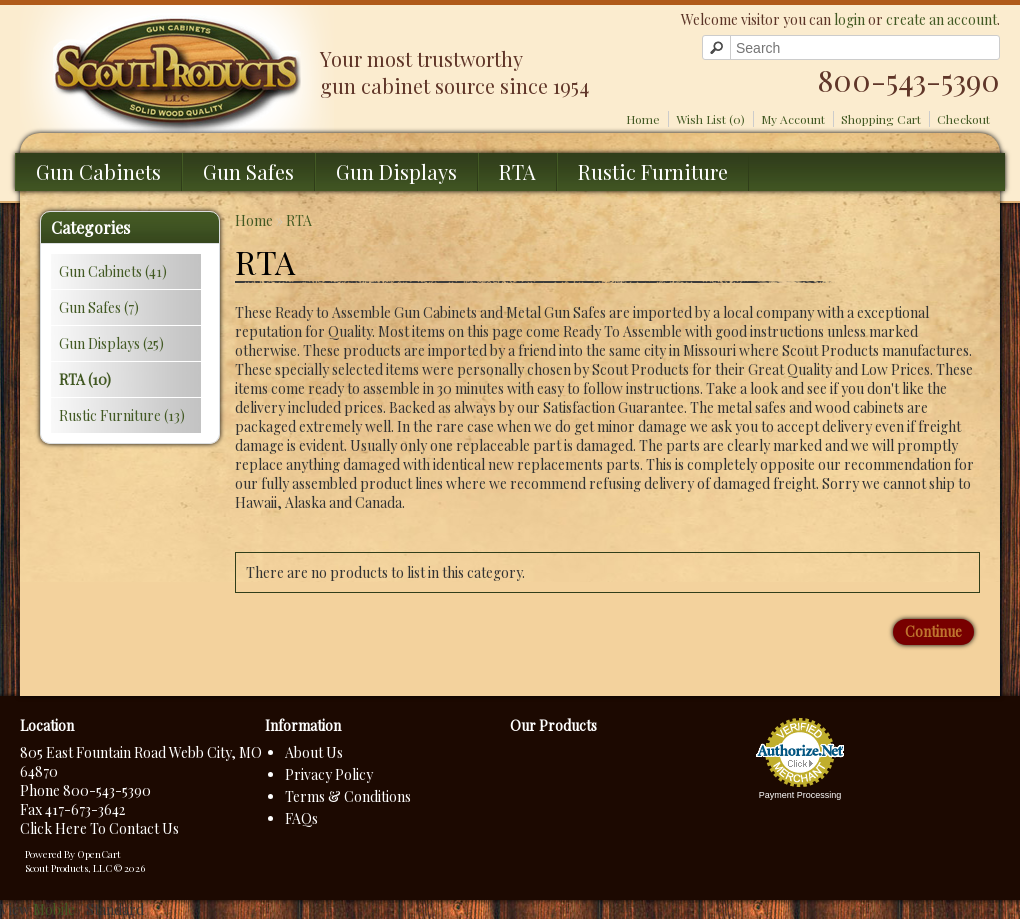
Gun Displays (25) (111, 343)
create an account (941, 19)
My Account (793, 119)
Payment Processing (800, 795)
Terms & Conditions (348, 796)
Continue (933, 631)
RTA (517, 171)
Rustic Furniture (653, 171)
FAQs (301, 818)
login (849, 19)
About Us (314, 752)
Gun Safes (248, 171)
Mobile (54, 909)
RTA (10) (85, 379)
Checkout (963, 119)
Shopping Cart (881, 119)
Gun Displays (396, 171)
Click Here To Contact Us (99, 828)
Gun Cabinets (98, 171)
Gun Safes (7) (99, 307)
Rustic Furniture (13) (122, 415)
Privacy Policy (329, 774)
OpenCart (99, 854)
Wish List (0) (710, 119)
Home (643, 119)
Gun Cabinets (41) (113, 271)
